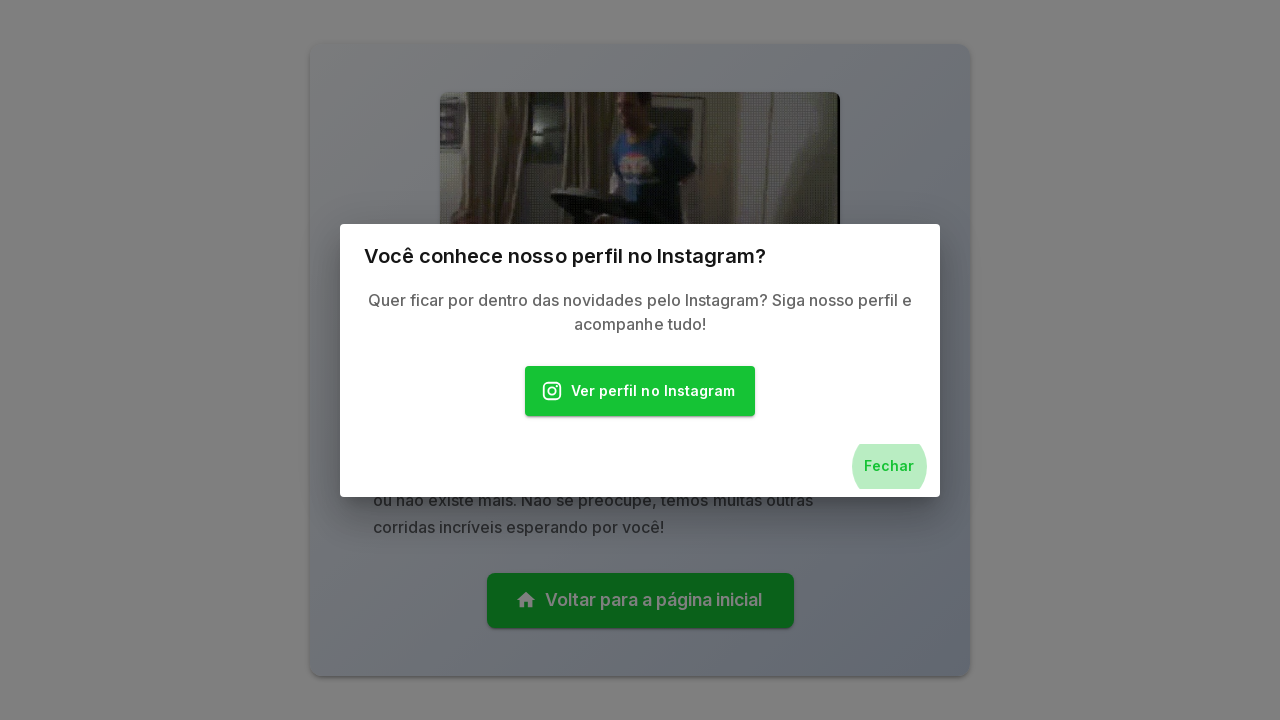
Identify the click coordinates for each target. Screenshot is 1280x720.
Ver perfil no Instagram (640, 391)
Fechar (889, 466)
